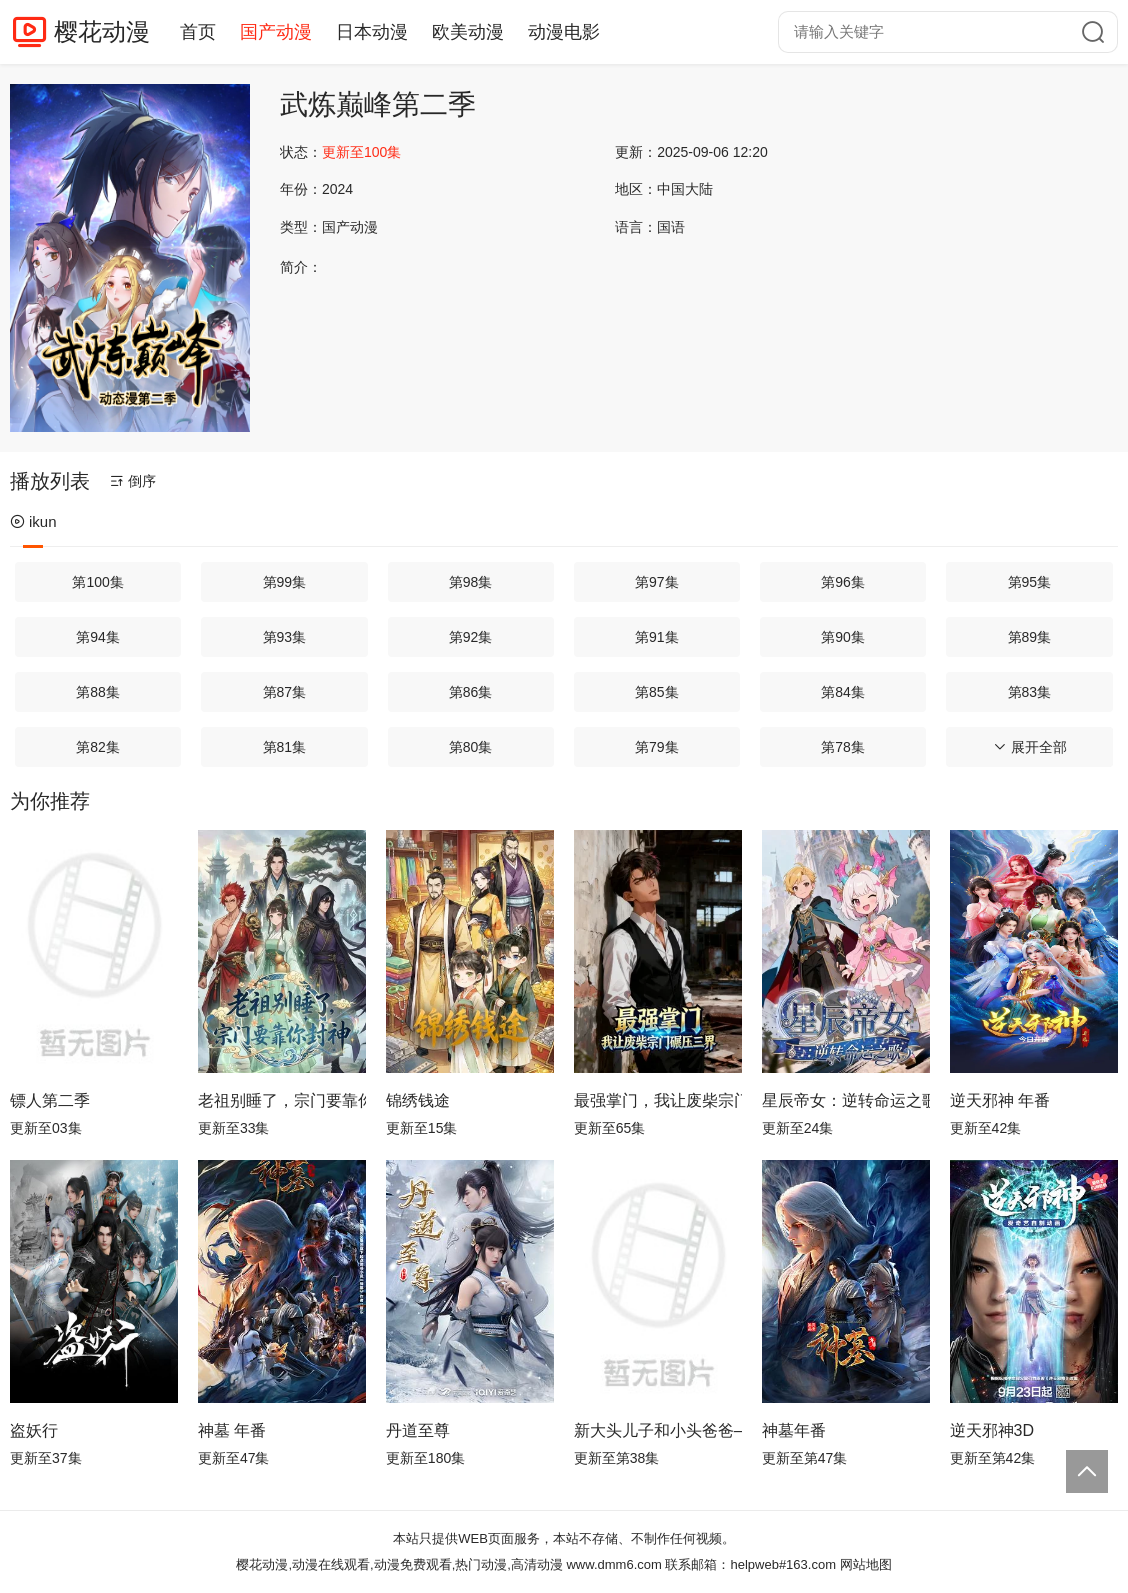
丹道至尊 (418, 1430)
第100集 (97, 582)
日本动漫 (372, 32)
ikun (33, 521)
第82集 (98, 747)
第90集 (843, 637)
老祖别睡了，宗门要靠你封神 (282, 1100)
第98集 (471, 582)
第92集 (471, 637)
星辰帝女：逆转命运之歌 (846, 1100)
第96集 (843, 582)
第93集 (285, 637)
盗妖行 (34, 1430)
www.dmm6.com (613, 1564)
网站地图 (866, 1564)
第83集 (1030, 692)
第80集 (471, 747)
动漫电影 (564, 32)
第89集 (1030, 637)
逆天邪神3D (992, 1430)
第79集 (657, 747)
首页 (198, 32)
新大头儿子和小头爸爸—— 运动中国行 (658, 1430)
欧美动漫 (468, 32)
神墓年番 (794, 1430)
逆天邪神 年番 (1000, 1100)
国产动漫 (276, 32)
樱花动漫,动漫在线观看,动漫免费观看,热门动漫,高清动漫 (399, 1564)
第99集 (285, 582)
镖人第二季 (50, 1100)
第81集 (285, 747)
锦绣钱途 (418, 1100)
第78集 (843, 747)
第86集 (471, 692)
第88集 (98, 692)
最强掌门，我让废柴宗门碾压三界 (658, 1100)
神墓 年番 (232, 1430)
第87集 (285, 692)
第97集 (657, 582)
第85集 (657, 692)
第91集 (657, 637)
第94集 (98, 637)
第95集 (1030, 582)
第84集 (843, 692)
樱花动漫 (102, 31)
